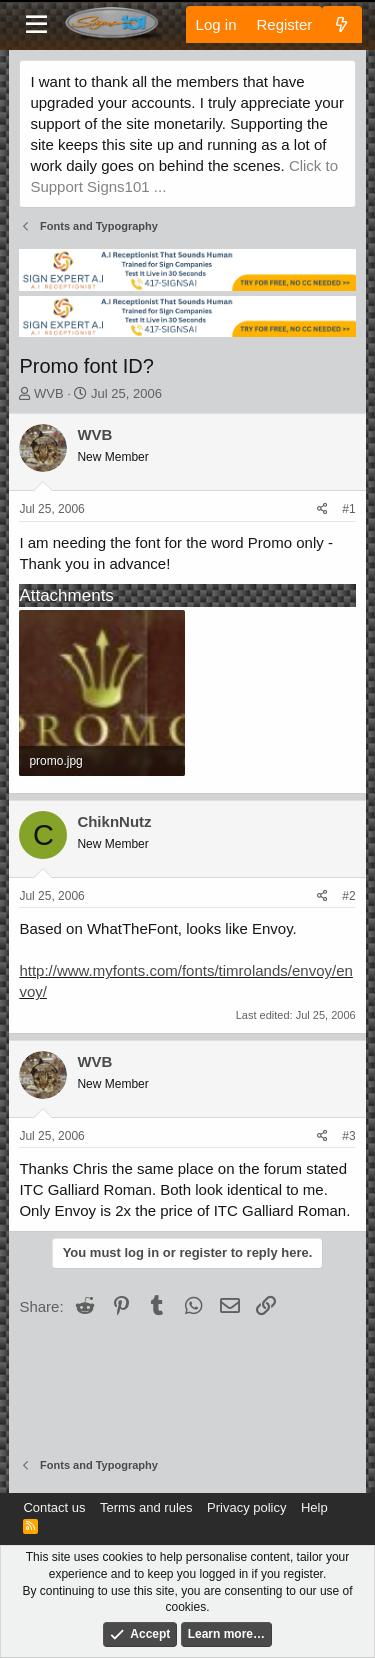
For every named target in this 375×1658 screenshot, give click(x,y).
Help (314, 1507)
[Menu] (36, 25)
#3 (348, 1136)
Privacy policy (246, 1507)
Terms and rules (146, 1507)
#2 (348, 896)
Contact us (54, 1507)
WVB (49, 393)
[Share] (322, 509)
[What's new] (341, 24)
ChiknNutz (114, 821)
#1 (348, 509)
